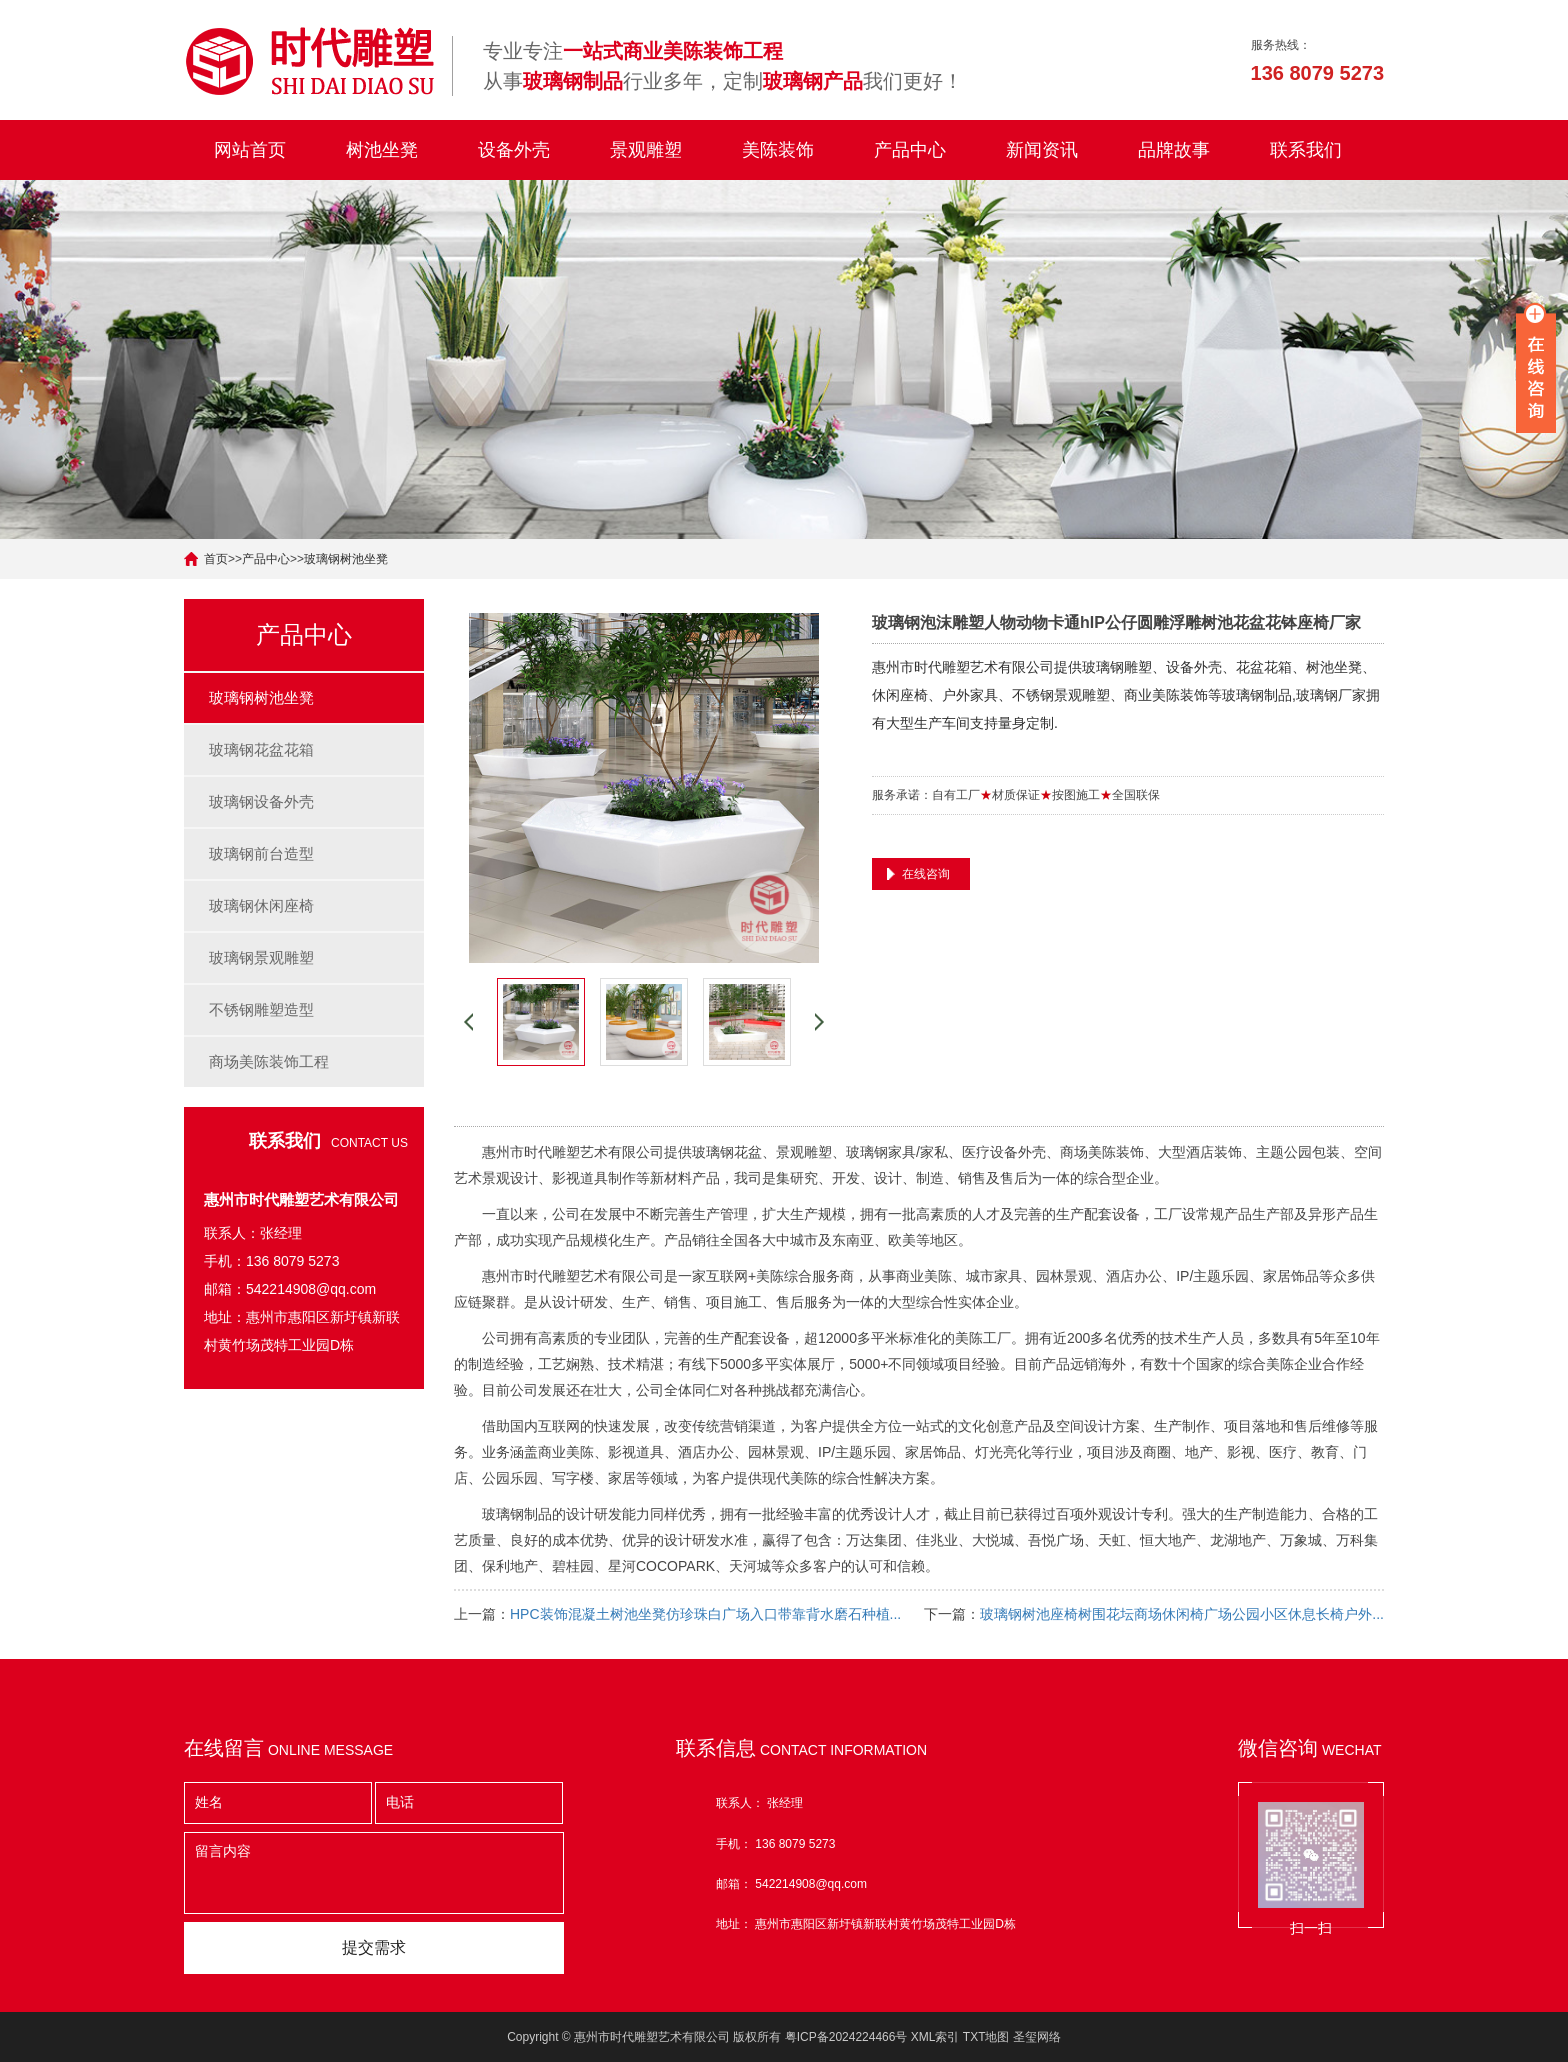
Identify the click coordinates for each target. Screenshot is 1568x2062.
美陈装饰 (778, 150)
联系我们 (1306, 150)
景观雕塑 (646, 150)
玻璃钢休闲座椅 (261, 905)
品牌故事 (1174, 150)
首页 (216, 559)
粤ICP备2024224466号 (846, 2037)
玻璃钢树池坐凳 (346, 559)
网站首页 (250, 150)
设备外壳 (514, 150)
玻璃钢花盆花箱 (261, 749)
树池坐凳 (382, 150)
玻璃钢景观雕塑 (261, 957)
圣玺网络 (1037, 2037)
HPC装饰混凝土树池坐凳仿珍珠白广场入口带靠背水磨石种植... (705, 1614)
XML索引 (935, 2037)
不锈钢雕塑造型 (261, 1009)
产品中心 (910, 150)
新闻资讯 (1042, 150)
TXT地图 (986, 2037)
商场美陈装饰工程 (269, 1061)
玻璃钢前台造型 (261, 853)
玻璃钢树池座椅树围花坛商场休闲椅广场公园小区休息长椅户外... (1182, 1614)
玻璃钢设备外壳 (261, 801)
